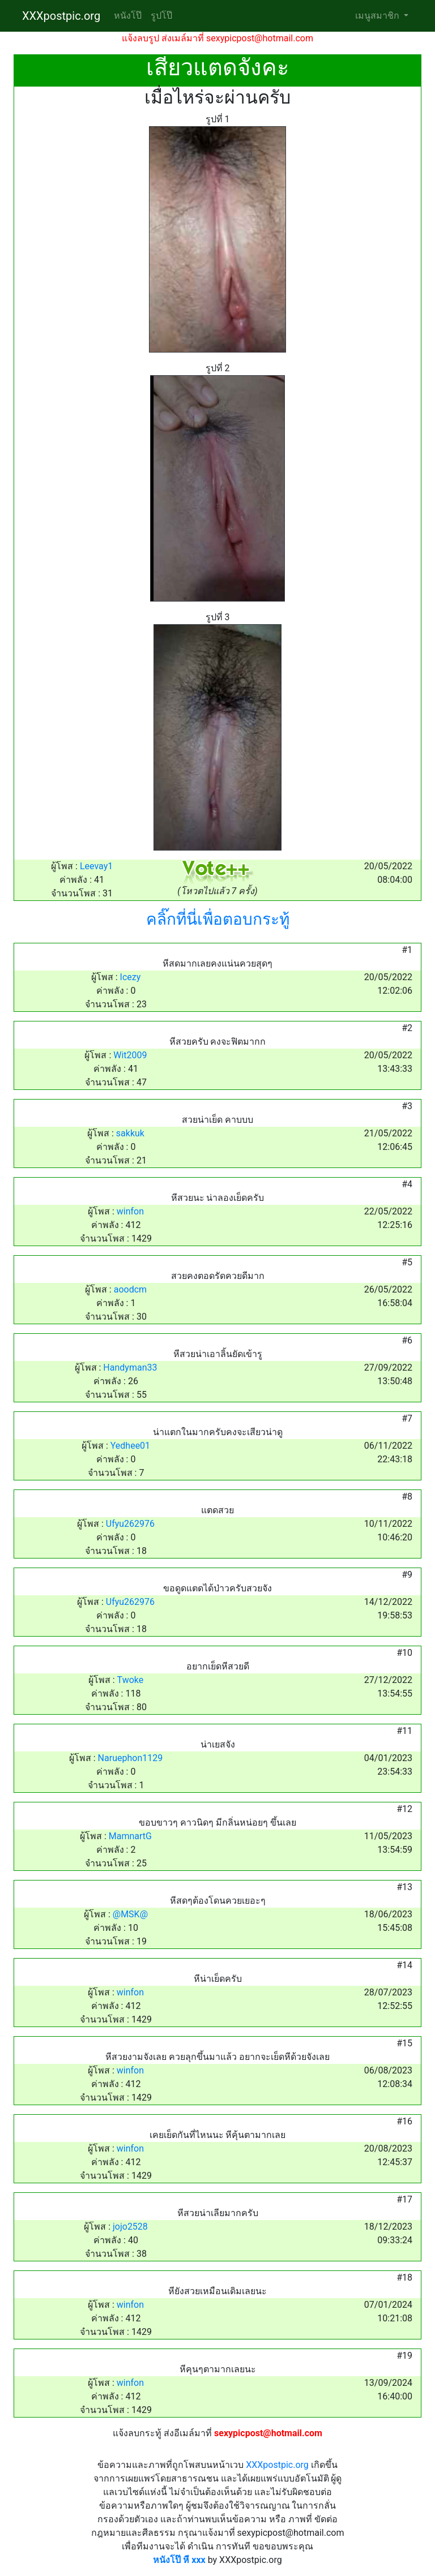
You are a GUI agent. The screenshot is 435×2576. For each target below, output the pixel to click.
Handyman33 (130, 1367)
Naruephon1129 (130, 1758)
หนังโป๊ (128, 15)
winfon (130, 1211)
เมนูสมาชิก (378, 15)
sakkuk (130, 1133)
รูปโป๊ (161, 15)
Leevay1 (96, 866)
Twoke (130, 1680)
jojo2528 (130, 2226)
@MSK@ (130, 1914)
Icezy (130, 977)
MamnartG (130, 1836)
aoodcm (130, 1289)
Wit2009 (130, 1055)
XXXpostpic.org (61, 16)
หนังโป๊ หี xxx (179, 2559)
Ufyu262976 (130, 1523)
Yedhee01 (130, 1445)
